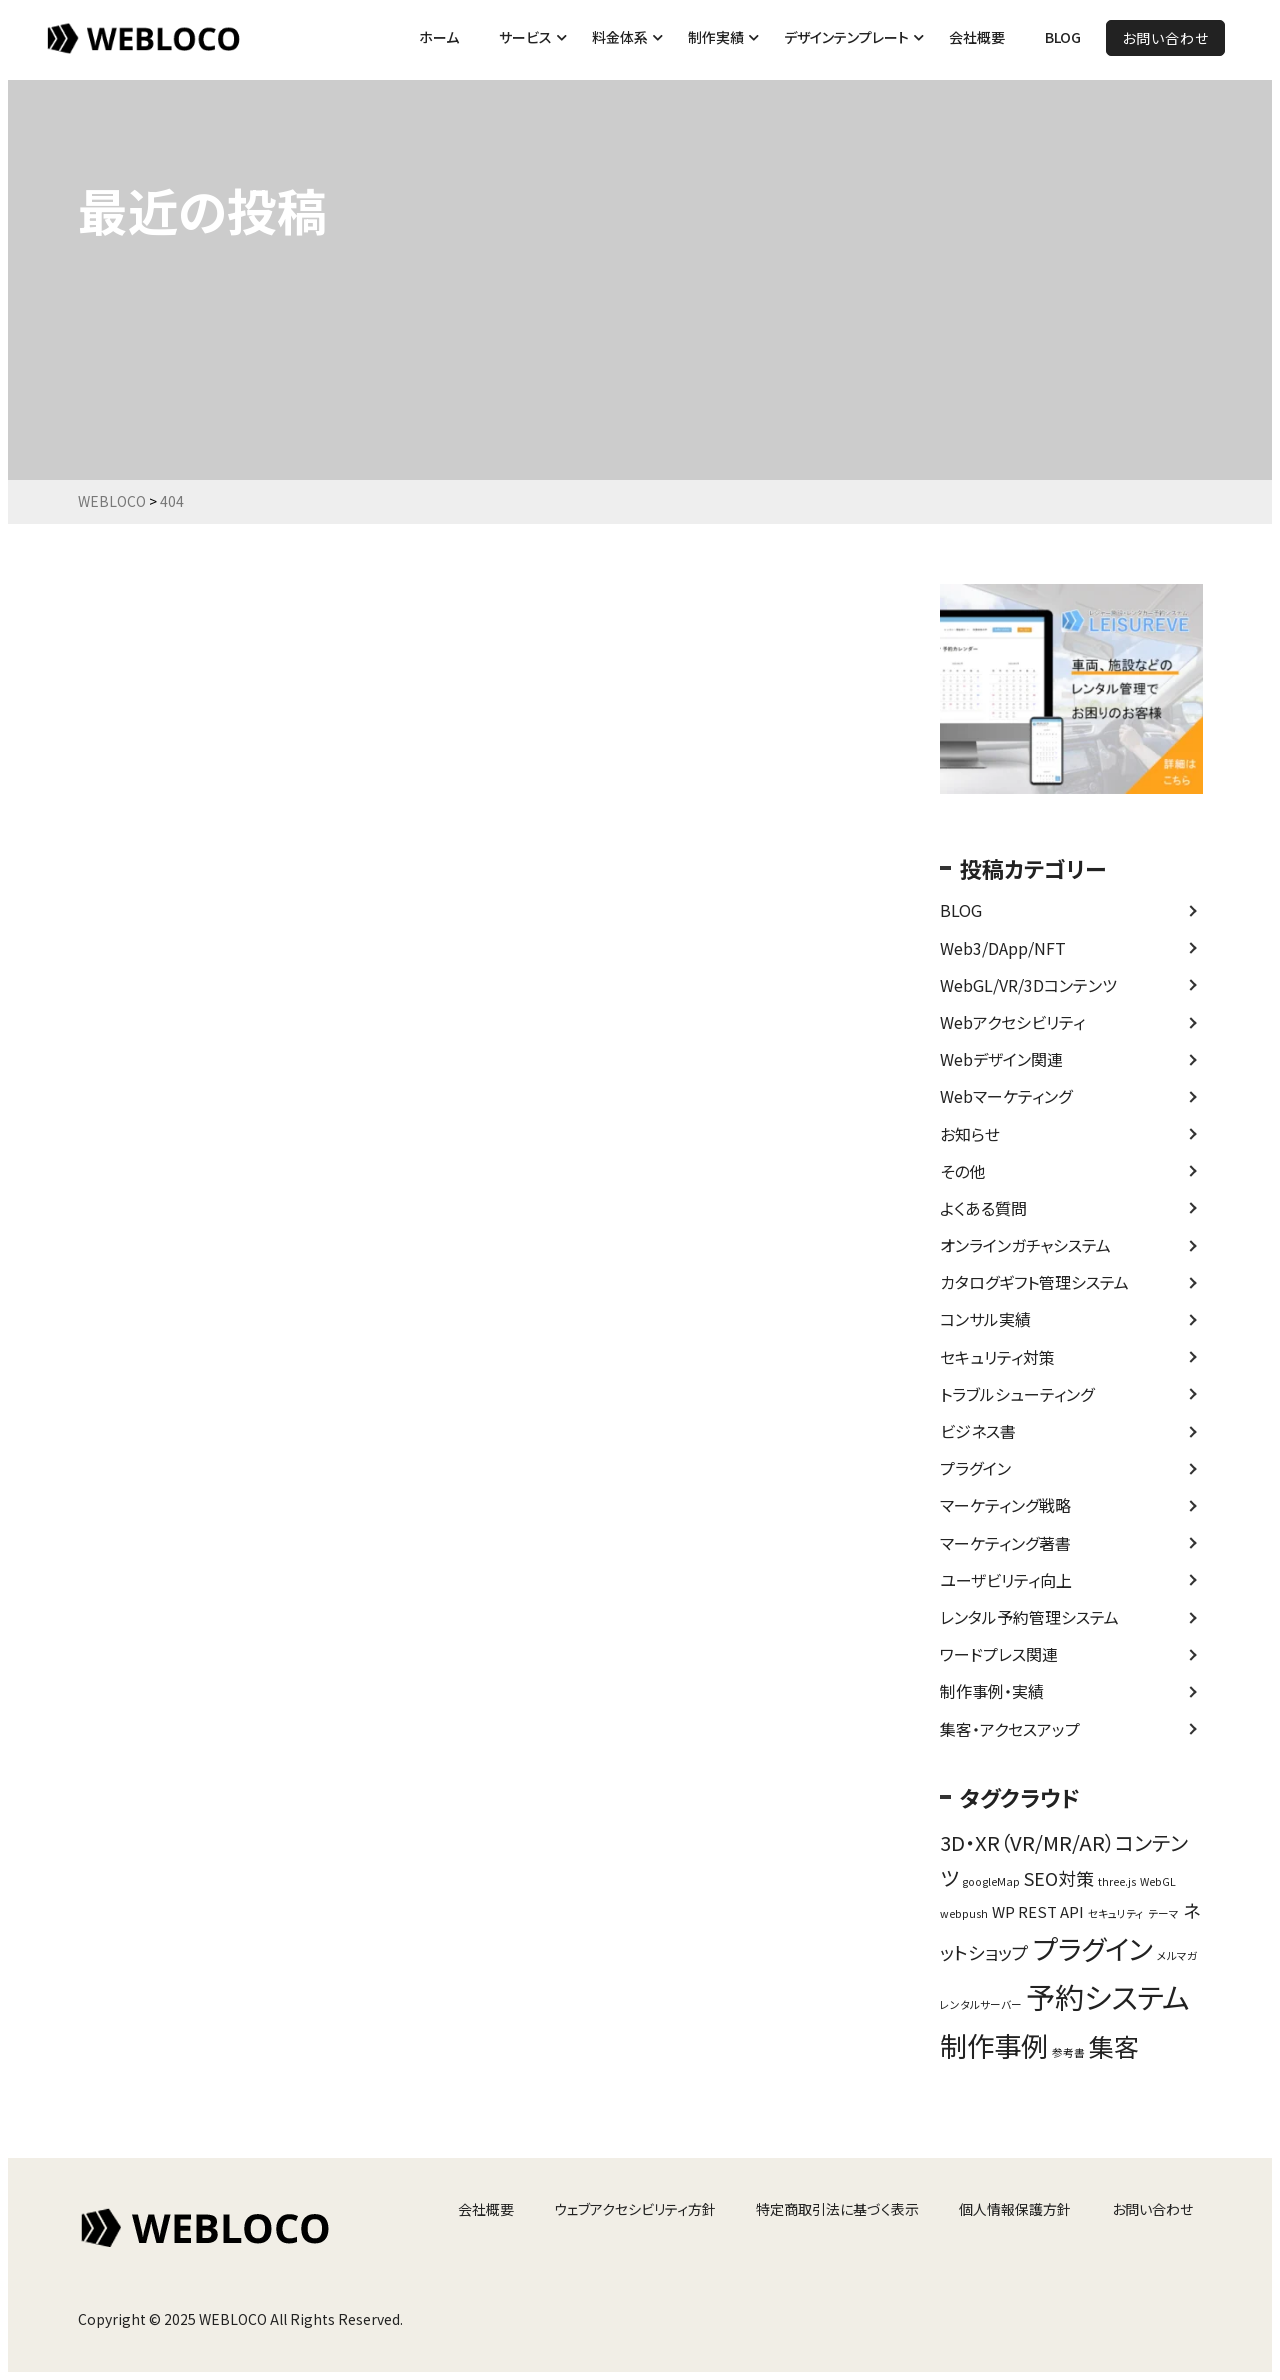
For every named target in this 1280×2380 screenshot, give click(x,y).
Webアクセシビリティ (1012, 1022)
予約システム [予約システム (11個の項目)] (1107, 1996)
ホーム (439, 37)
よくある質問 (983, 1208)
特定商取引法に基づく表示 (837, 2209)
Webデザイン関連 (1001, 1059)
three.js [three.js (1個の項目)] (1117, 1881)
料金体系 (620, 37)
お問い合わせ (1165, 38)
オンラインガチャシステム (1025, 1245)
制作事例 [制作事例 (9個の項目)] (994, 2045)
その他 (962, 1171)
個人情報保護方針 (1015, 2209)
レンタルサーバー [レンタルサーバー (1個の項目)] (981, 2004)
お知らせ (970, 1134)
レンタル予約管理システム (1029, 1617)
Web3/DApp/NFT (1003, 948)
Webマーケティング (1006, 1096)
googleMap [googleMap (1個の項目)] (991, 1881)
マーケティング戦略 (1005, 1505)
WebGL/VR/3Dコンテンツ (1028, 985)
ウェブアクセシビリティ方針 (635, 2209)
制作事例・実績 (992, 1691)
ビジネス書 (978, 1431)
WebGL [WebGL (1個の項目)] (1158, 1881)
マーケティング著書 (1005, 1543)
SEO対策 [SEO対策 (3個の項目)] (1059, 1878)
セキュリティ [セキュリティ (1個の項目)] (1116, 1913)
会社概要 (977, 37)
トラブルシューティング (1017, 1394)
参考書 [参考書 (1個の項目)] (1068, 2052)
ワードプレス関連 (999, 1654)
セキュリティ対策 (997, 1357)
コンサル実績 (985, 1319)
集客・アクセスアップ (1010, 1729)
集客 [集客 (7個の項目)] (1114, 2046)
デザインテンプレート (846, 37)
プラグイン (975, 1468)
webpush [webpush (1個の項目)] (964, 1913)
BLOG (1063, 37)
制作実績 (716, 37)
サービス (525, 37)
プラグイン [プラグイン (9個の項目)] (1093, 1948)
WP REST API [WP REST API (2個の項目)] (1038, 1911)
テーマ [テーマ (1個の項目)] (1163, 1913)
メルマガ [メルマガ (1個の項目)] (1177, 1955)
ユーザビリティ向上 (1006, 1580)
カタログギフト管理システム (1034, 1282)
